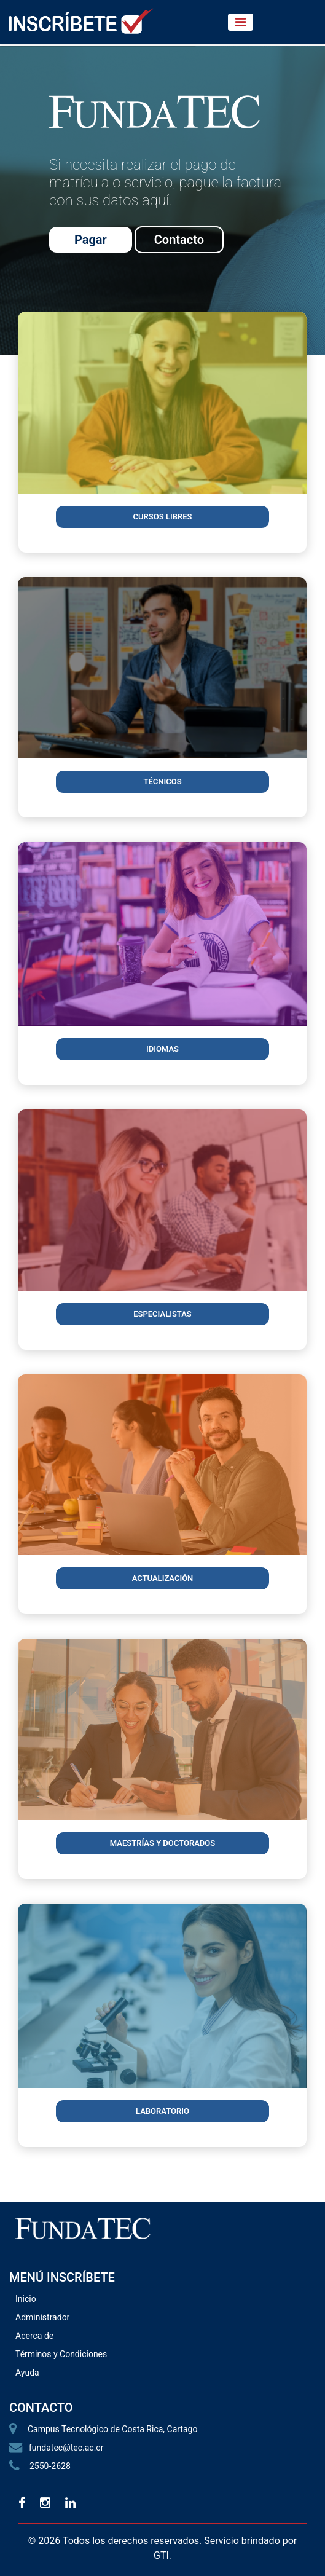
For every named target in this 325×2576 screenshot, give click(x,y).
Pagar (90, 239)
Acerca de (34, 2336)
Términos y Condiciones (61, 2354)
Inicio (25, 2299)
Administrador (42, 2317)
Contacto (179, 239)
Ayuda (27, 2372)
